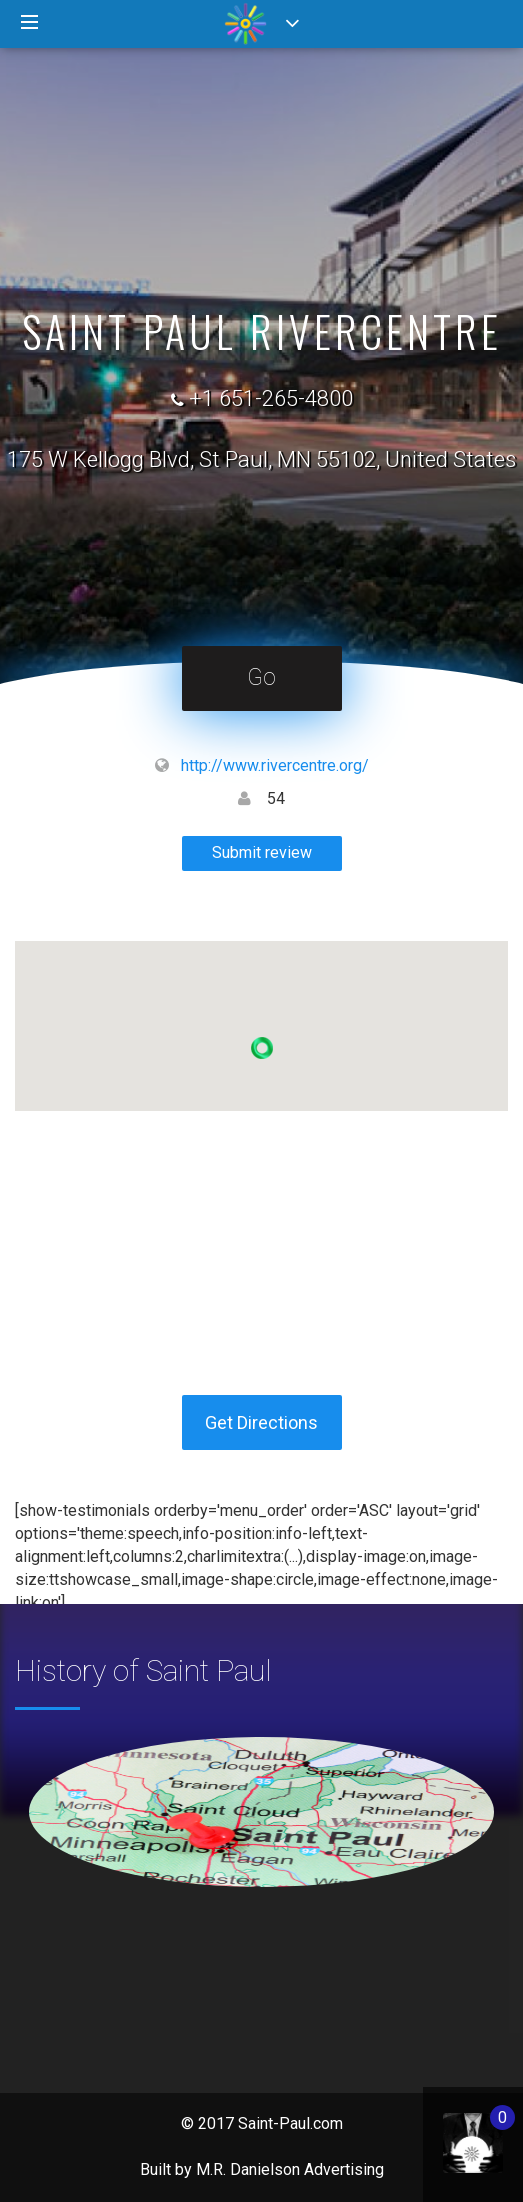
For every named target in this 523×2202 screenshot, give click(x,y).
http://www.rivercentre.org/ (275, 765)
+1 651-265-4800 (271, 398)
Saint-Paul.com (290, 2123)
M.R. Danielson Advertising (290, 2169)
